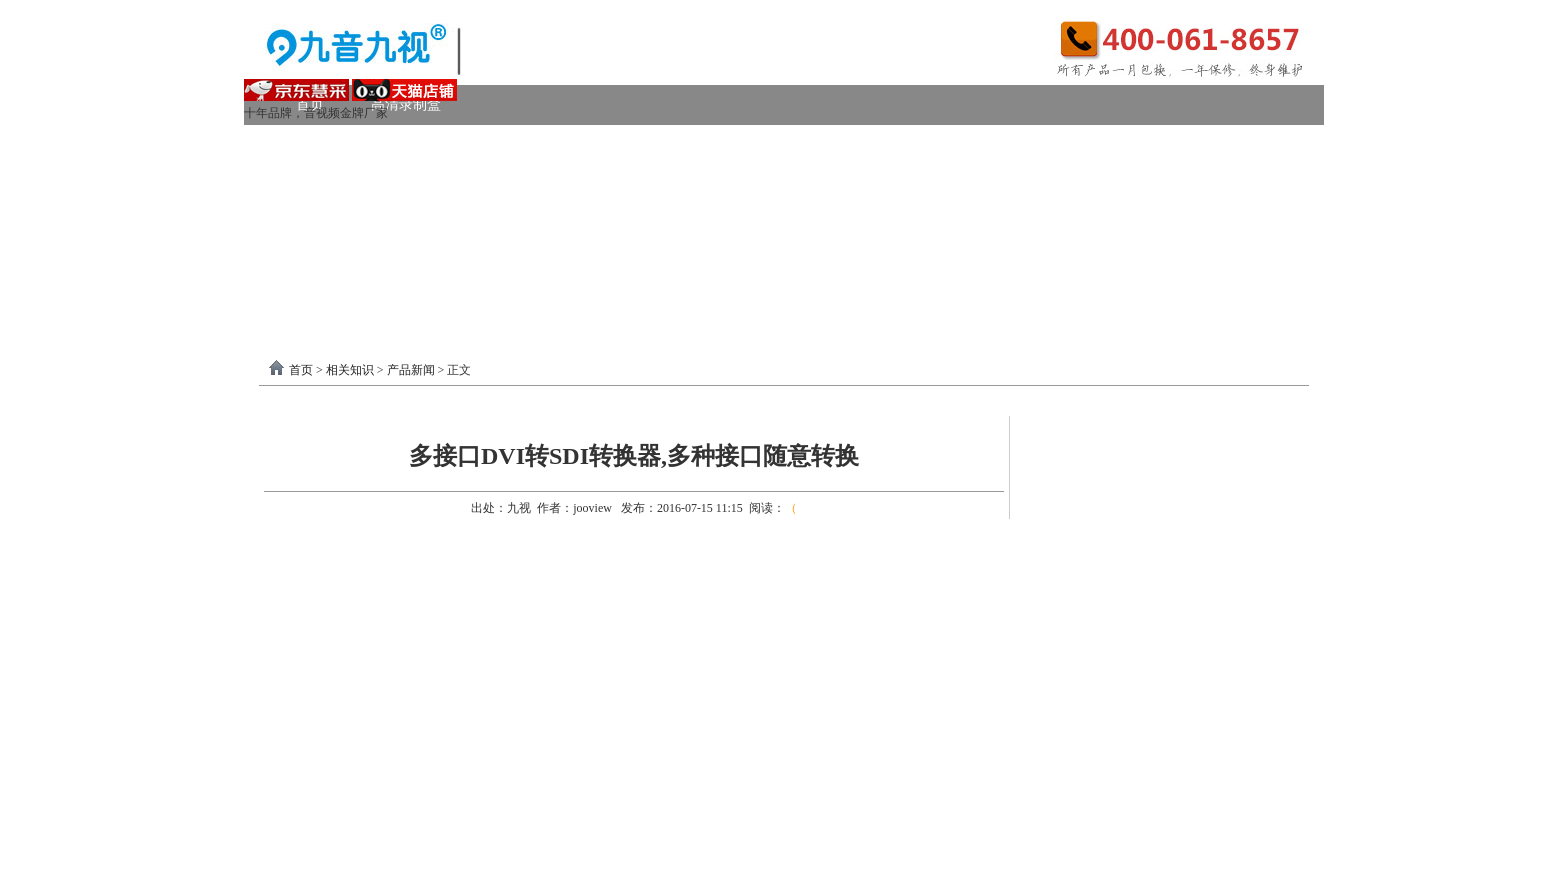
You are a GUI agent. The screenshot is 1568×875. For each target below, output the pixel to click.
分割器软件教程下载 (376, 304)
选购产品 (558, 224)
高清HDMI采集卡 (724, 144)
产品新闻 (411, 370)
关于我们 (1141, 264)
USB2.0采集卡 (1207, 144)
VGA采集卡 (975, 144)
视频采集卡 (331, 144)
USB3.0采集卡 (456, 144)
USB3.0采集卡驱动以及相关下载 (699, 264)
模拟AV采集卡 (357, 184)
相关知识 (350, 370)
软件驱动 (324, 264)
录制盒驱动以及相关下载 (476, 264)
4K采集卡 (1087, 144)
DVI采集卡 (858, 144)
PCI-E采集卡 (585, 144)
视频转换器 (331, 224)
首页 (301, 370)
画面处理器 (448, 224)
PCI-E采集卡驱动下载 (912, 264)
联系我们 (1244, 264)
